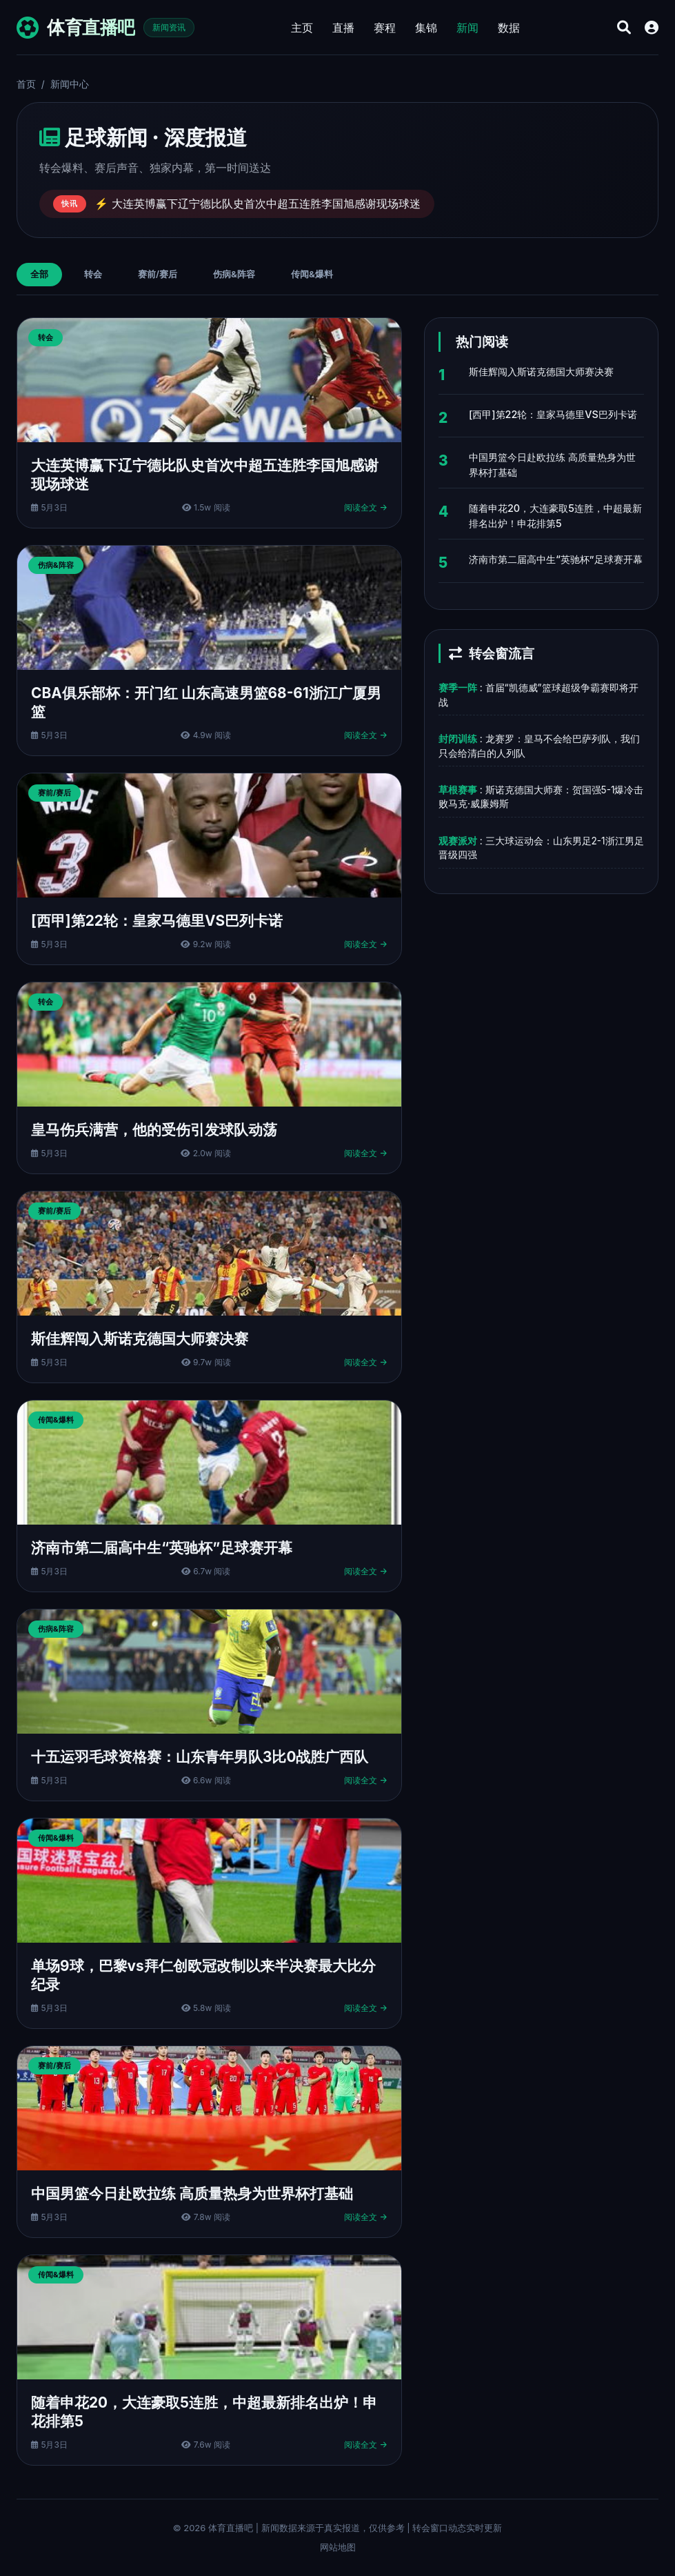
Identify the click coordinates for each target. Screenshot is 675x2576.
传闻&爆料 (312, 273)
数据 (509, 27)
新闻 (467, 27)
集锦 (426, 27)
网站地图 (338, 2547)
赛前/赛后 (157, 273)
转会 (93, 273)
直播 (343, 27)
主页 (302, 27)
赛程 (385, 27)
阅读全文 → (365, 507)
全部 (39, 273)
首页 (26, 84)
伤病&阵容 (234, 273)
